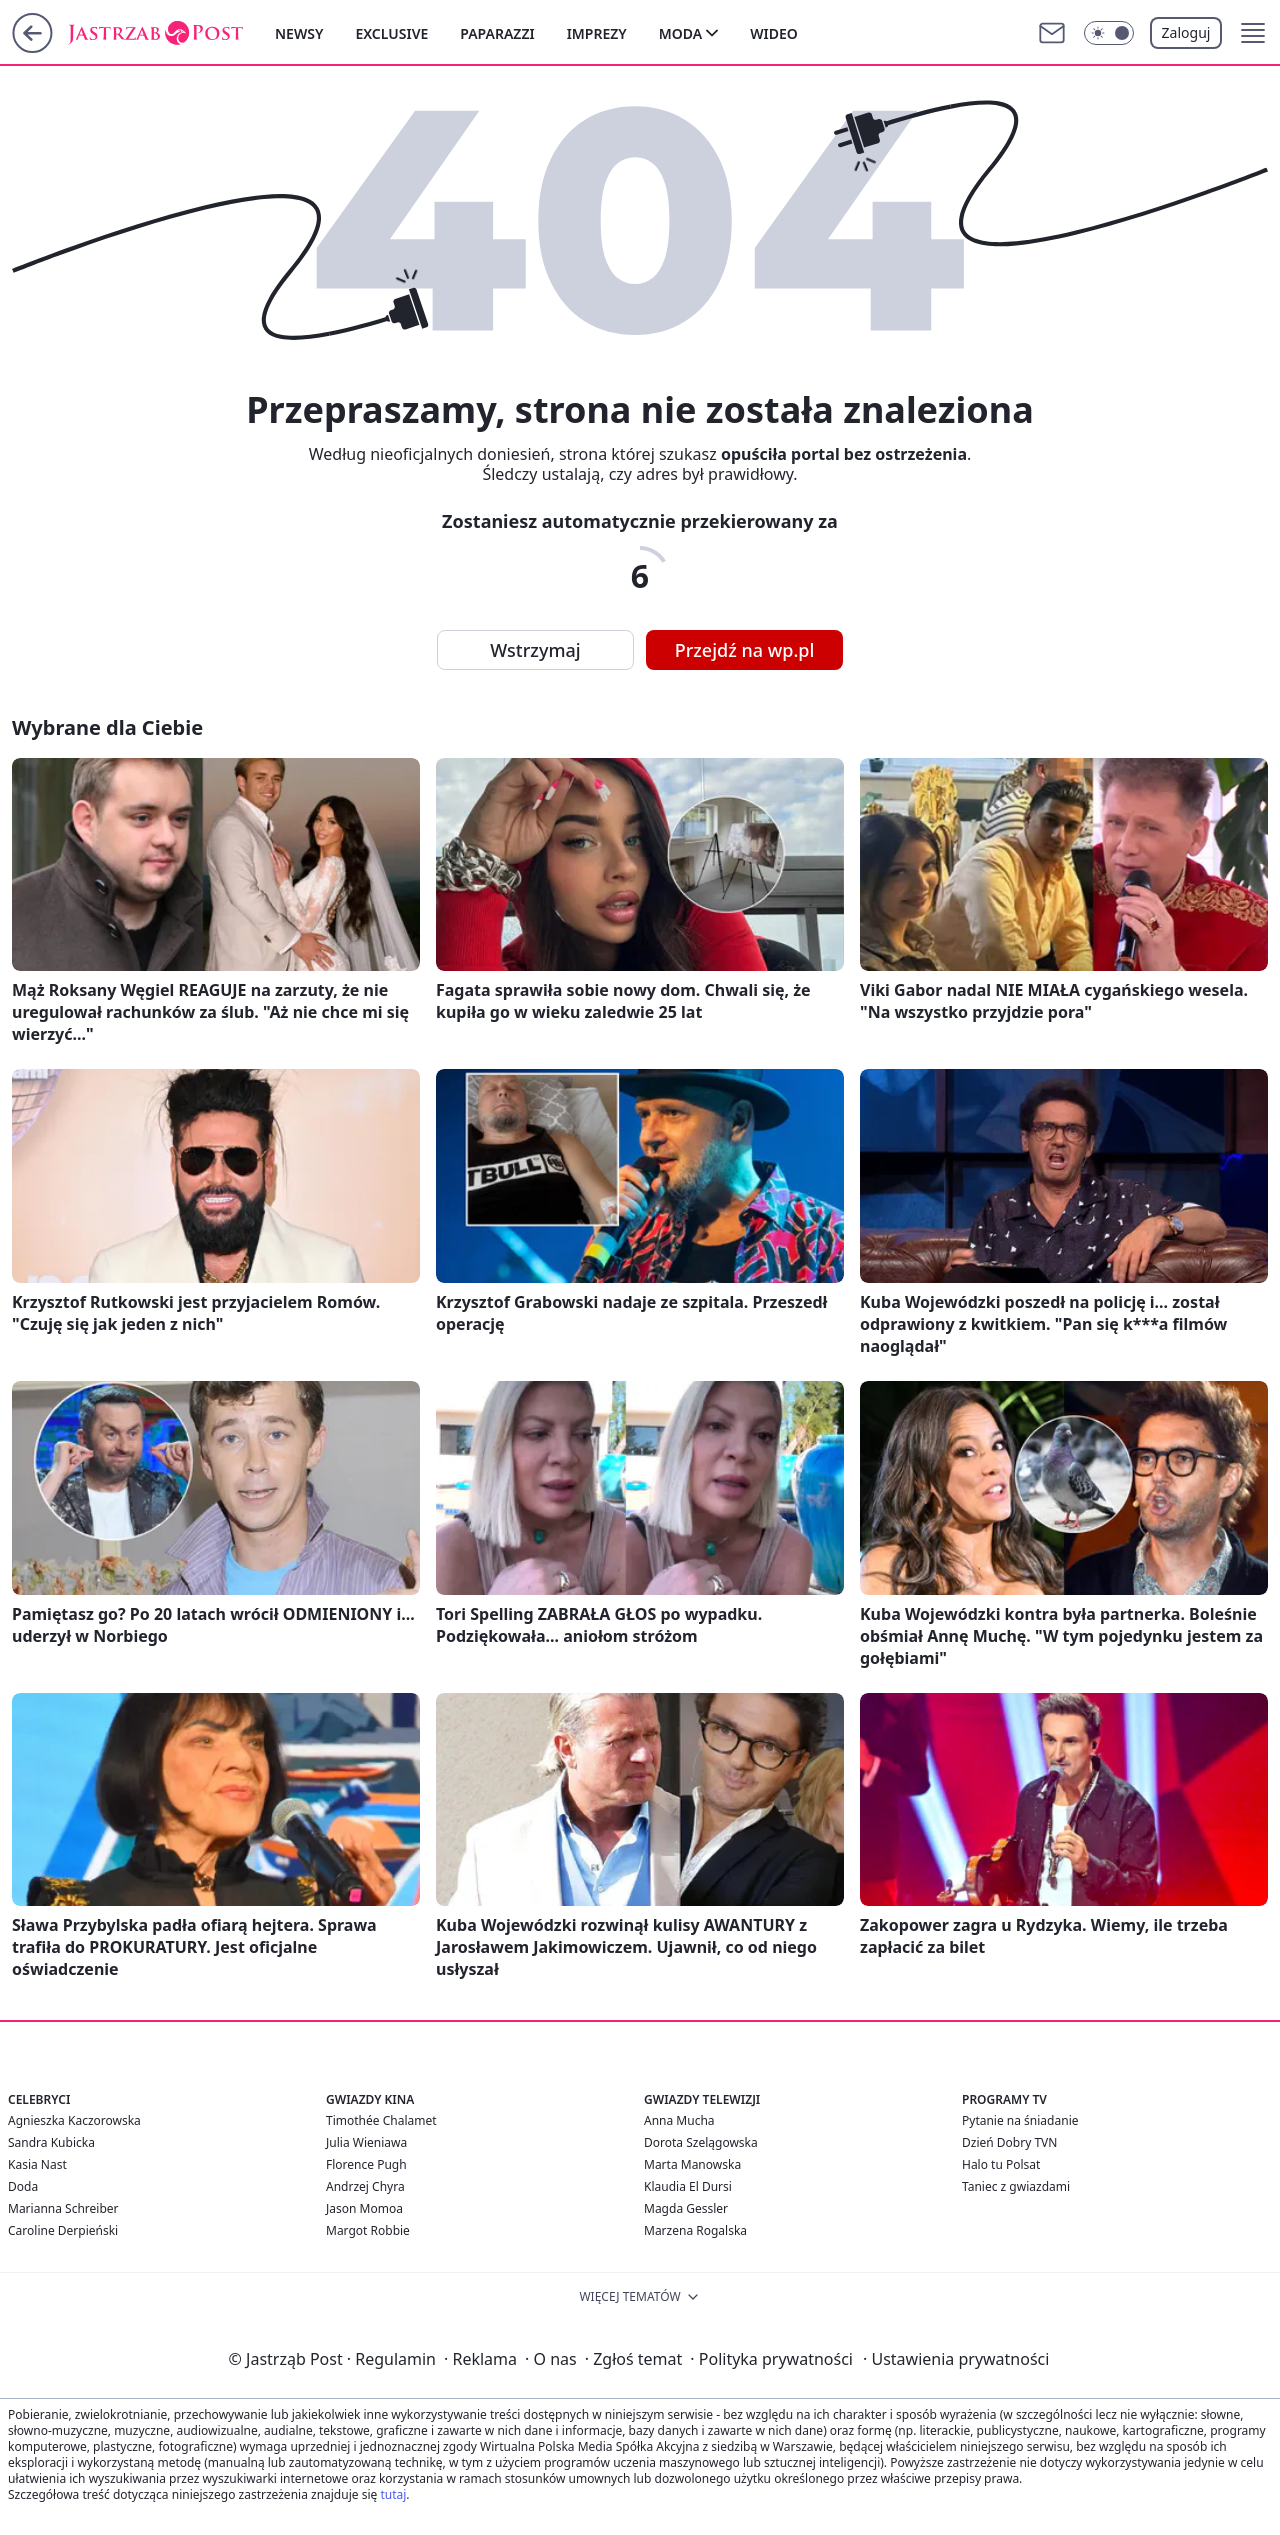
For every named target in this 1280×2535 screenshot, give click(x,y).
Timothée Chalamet (381, 2120)
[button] (1253, 33)
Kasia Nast (37, 2164)
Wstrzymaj (535, 650)
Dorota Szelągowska (701, 2142)
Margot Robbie (368, 2230)
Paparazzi (497, 33)
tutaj (393, 2494)
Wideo (774, 33)
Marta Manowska (692, 2164)
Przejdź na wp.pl (745, 650)
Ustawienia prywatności (956, 2359)
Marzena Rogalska (695, 2230)
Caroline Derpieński (63, 2230)
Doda (23, 2186)
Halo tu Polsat (1001, 2164)
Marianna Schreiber (63, 2208)
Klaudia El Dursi (688, 2186)
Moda (680, 33)
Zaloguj (1186, 32)
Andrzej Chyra (365, 2186)
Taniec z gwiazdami (1016, 2186)
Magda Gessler (686, 2208)
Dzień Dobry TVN (1009, 2142)
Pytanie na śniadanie (1020, 2120)
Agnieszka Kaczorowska (74, 2120)
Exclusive (391, 33)
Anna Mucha (679, 2120)
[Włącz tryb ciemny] (1109, 33)
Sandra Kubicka (51, 2142)
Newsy (299, 33)
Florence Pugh (366, 2164)
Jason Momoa (364, 2208)
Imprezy (597, 33)
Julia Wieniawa (366, 2142)
